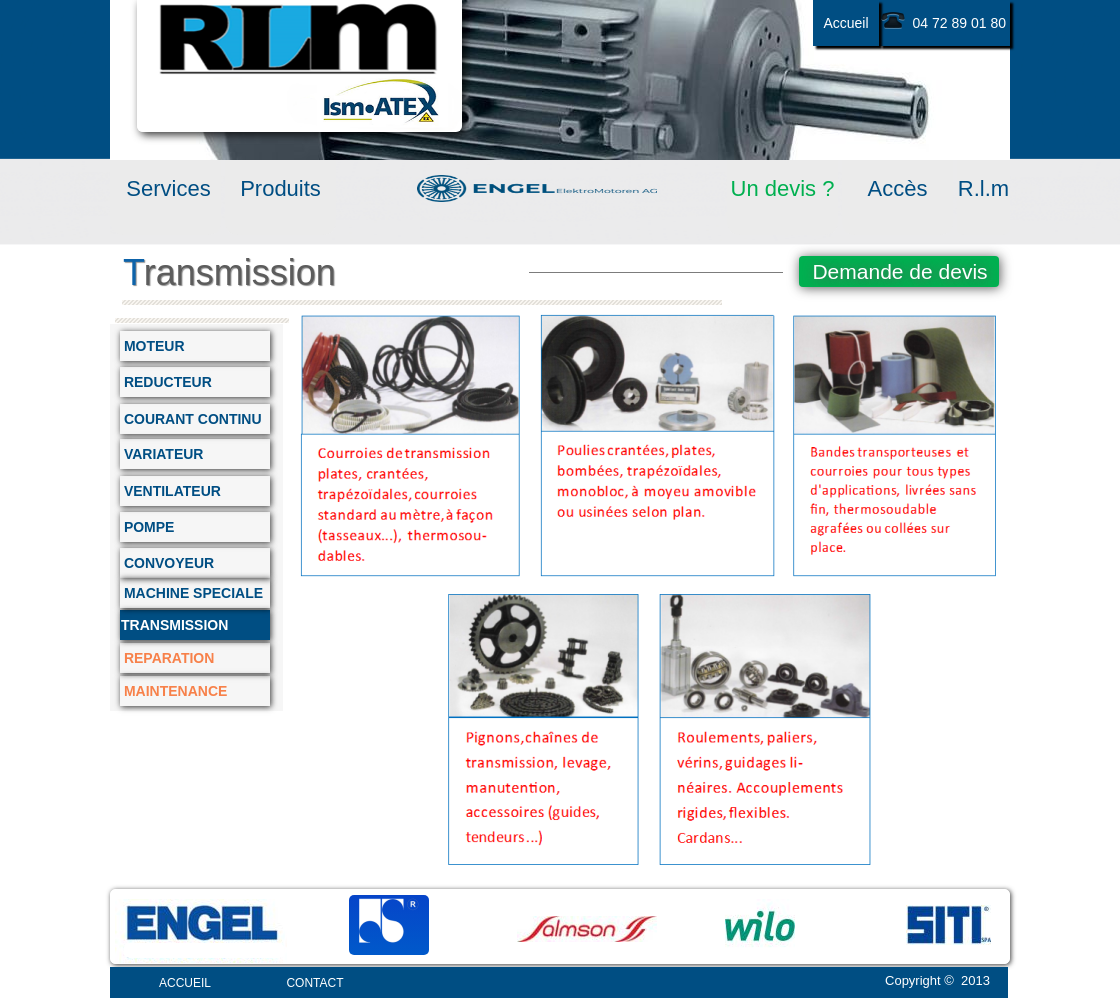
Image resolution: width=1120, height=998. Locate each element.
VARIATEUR (161, 454)
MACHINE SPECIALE (191, 593)
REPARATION (167, 658)
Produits (280, 188)
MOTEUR (152, 346)
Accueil (845, 23)
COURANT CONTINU (191, 419)
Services (165, 188)
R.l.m (983, 188)
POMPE (147, 527)
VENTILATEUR (170, 491)
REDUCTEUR (166, 382)
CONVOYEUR (167, 563)
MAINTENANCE (173, 691)
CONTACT (314, 983)
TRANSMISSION (174, 625)
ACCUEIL (185, 983)
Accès (898, 188)
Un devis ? (783, 188)
